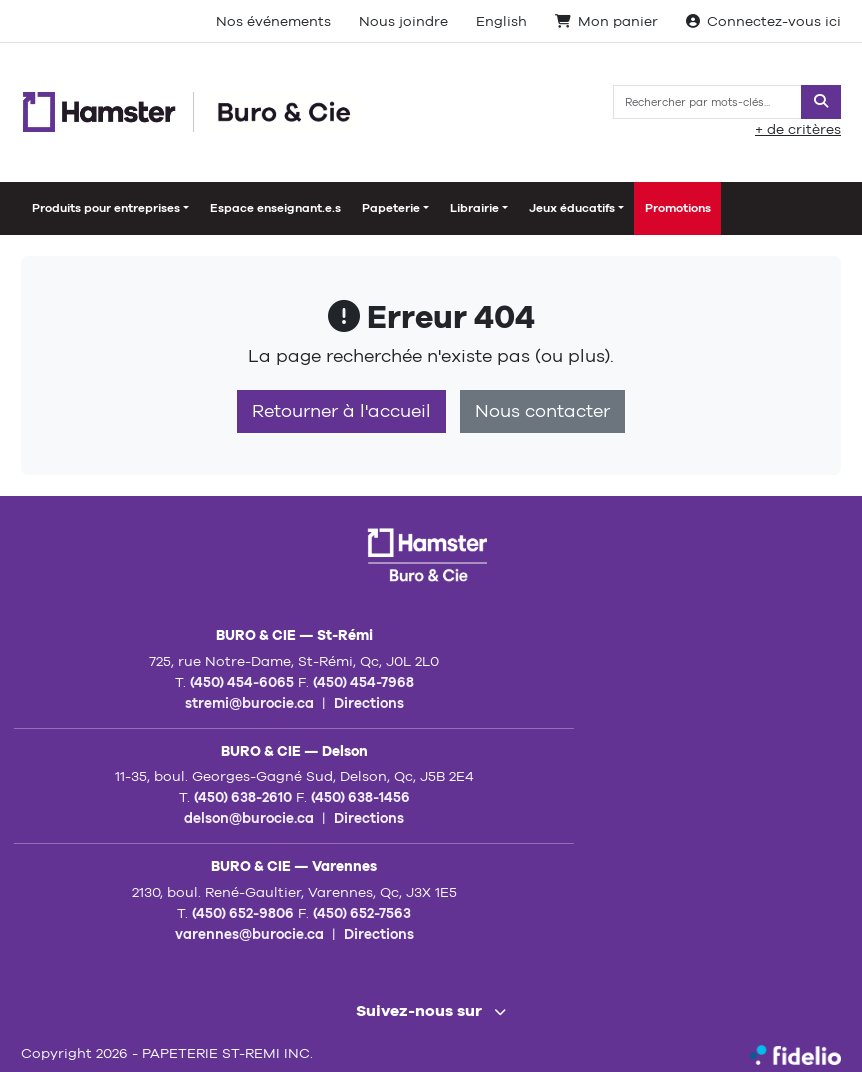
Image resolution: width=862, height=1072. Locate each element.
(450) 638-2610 (243, 797)
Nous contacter (542, 411)
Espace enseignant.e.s (275, 208)
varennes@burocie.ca (249, 934)
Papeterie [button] (391, 208)
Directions (369, 703)
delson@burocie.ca (249, 818)
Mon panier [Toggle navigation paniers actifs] (606, 21)
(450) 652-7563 (362, 913)
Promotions (678, 208)
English (501, 21)
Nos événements (273, 21)
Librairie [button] (474, 208)
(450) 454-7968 (363, 682)
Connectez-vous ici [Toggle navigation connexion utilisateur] (763, 21)
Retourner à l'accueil (341, 411)
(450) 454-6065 (242, 682)
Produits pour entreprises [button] (106, 208)
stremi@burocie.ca (249, 703)
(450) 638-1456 (360, 797)
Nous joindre (403, 21)
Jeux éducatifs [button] (572, 208)
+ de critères (798, 129)
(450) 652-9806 (243, 913)
